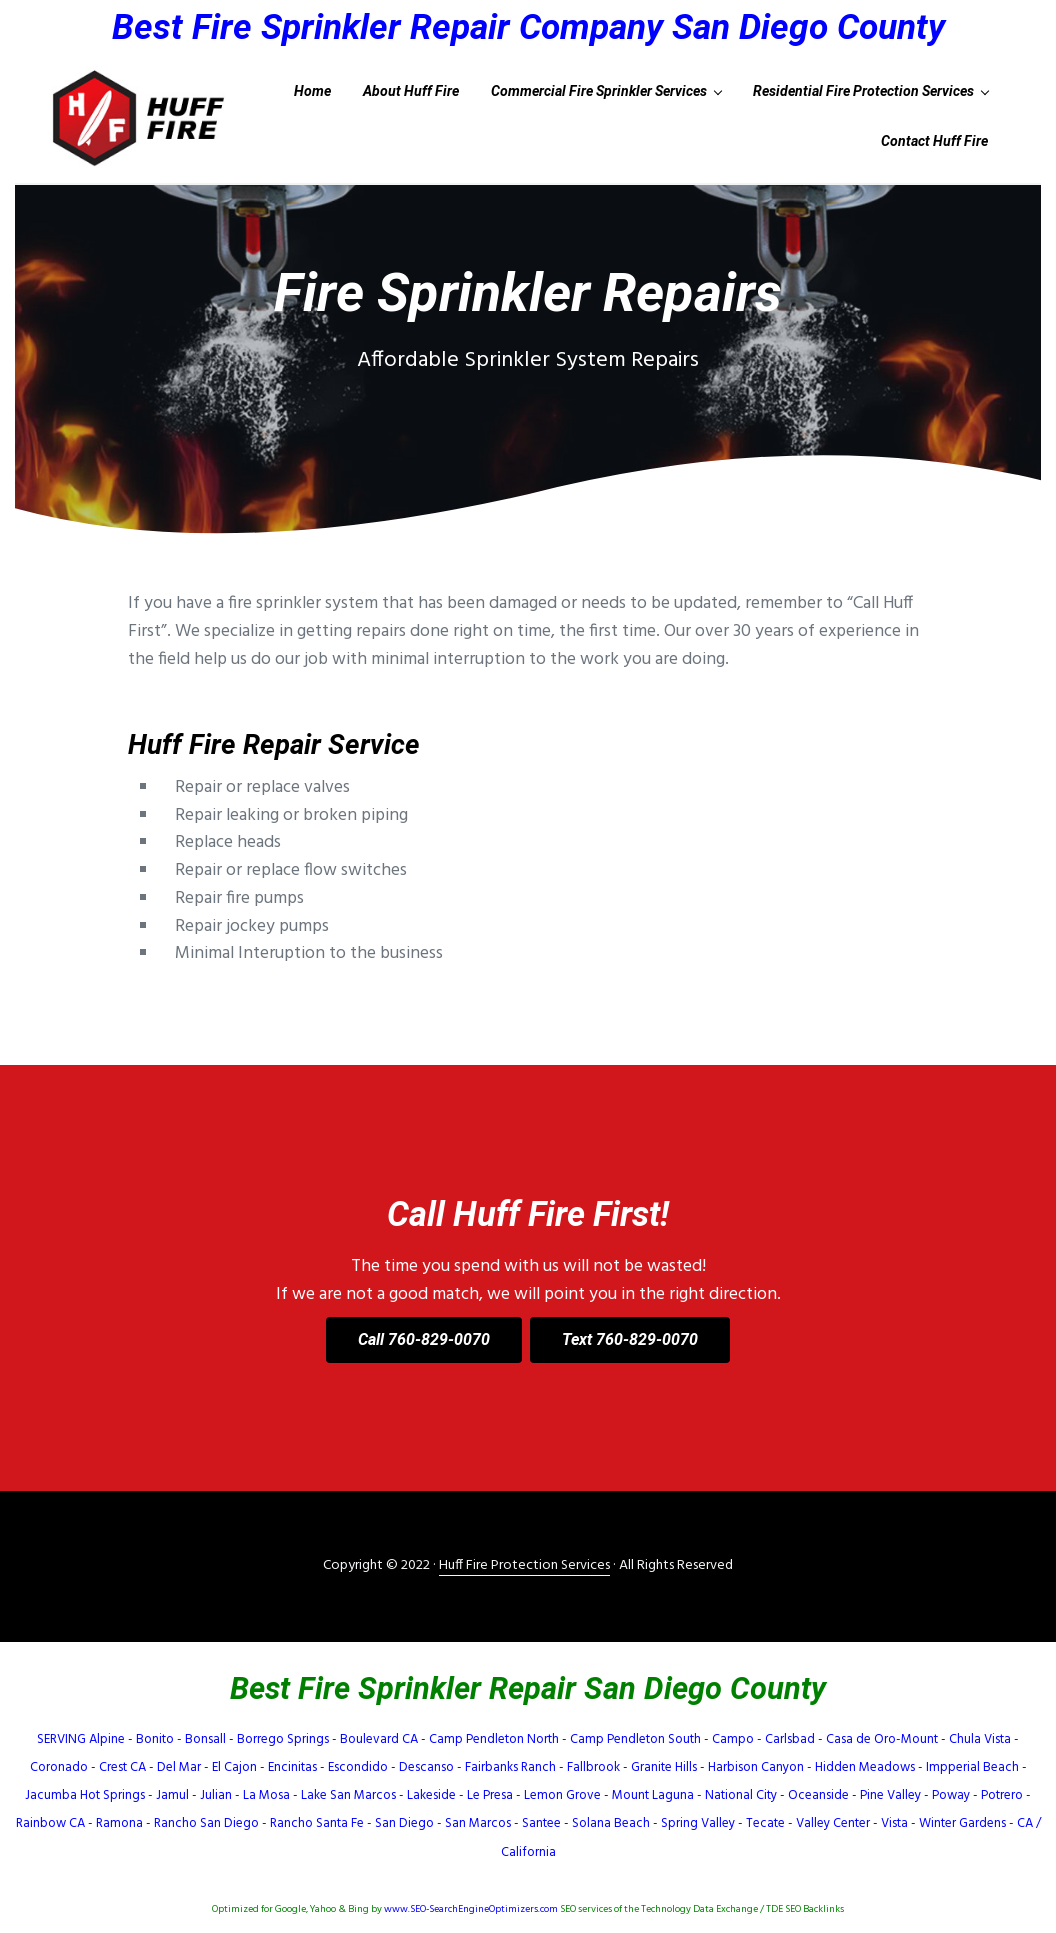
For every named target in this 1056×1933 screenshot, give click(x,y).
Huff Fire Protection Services (524, 1565)
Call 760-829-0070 (424, 1339)
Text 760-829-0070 (630, 1339)
